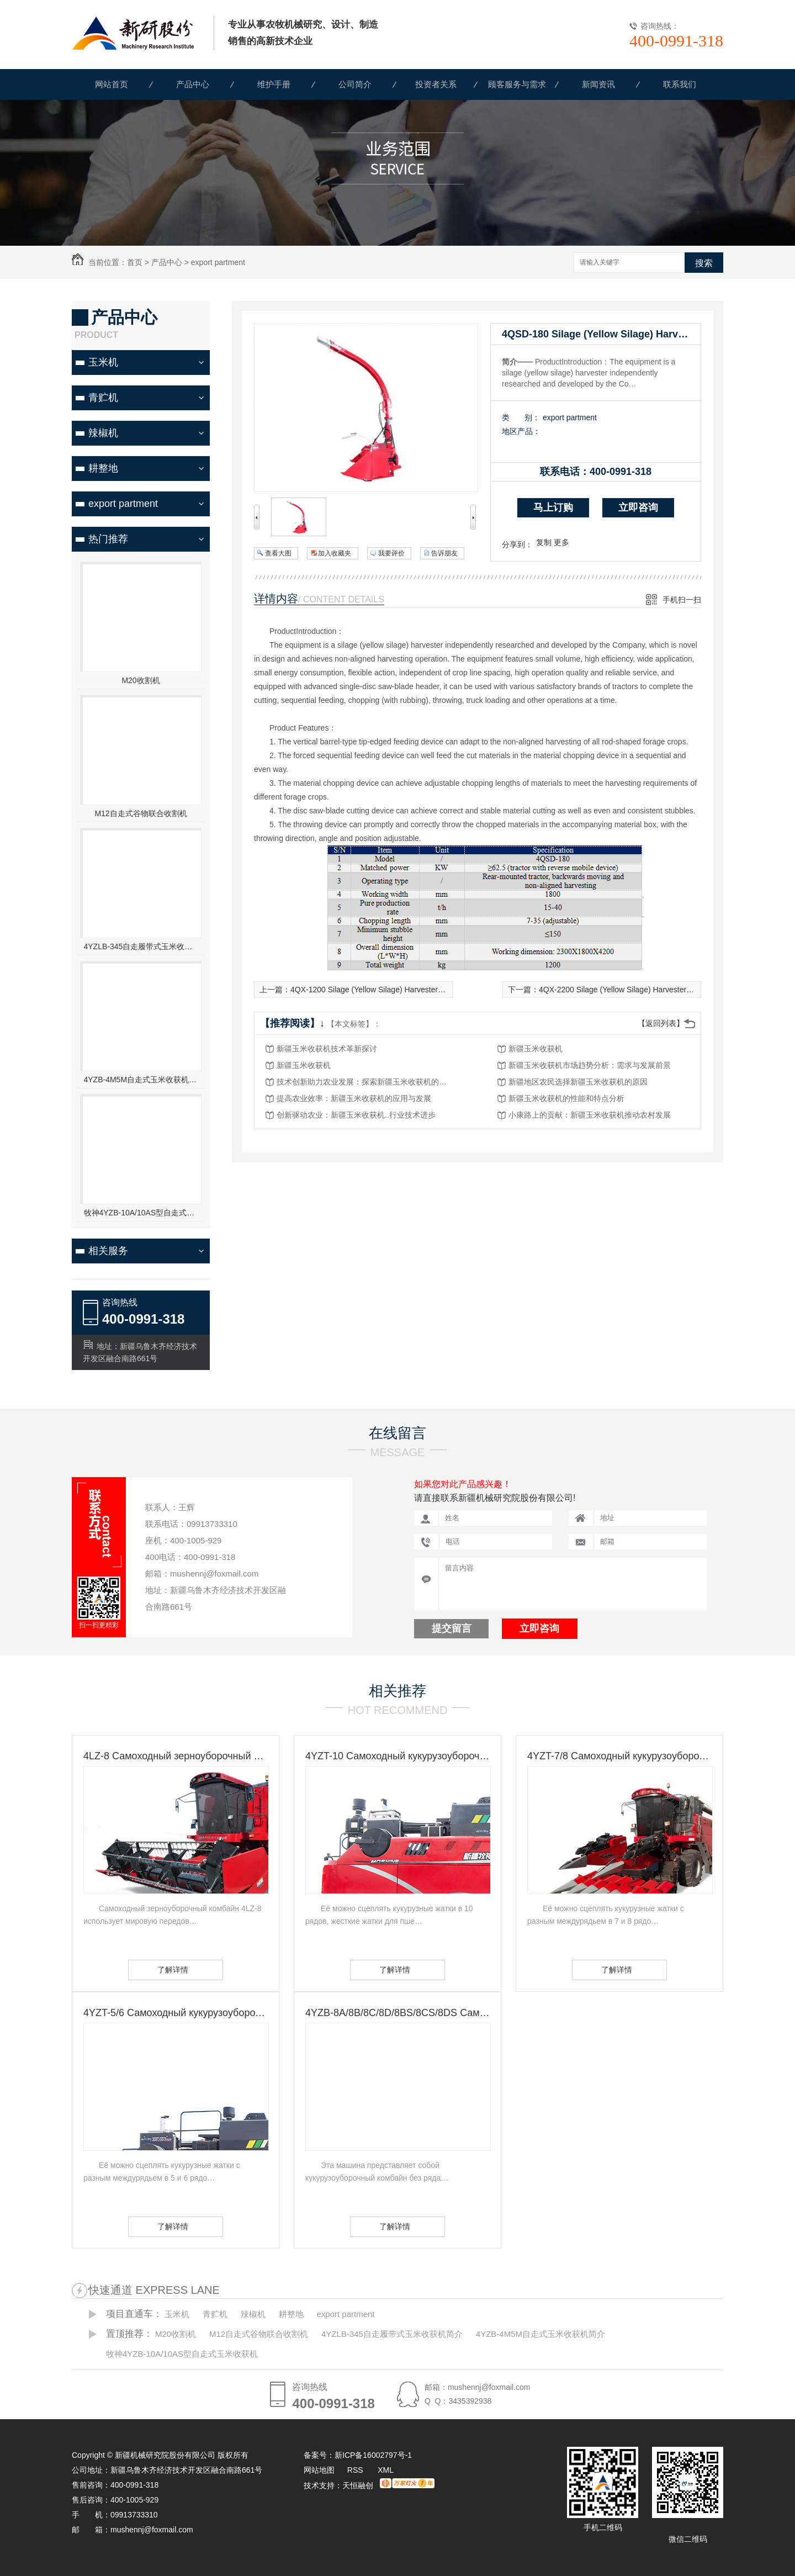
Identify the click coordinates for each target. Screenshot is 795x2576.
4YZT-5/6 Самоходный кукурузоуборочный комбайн (175, 2012)
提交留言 (451, 1628)
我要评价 (391, 553)
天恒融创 (357, 2485)
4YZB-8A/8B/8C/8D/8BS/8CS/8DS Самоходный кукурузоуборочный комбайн (397, 2012)
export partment (218, 262)
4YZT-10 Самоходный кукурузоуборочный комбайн (397, 1756)
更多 (561, 542)
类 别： (521, 417)
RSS (356, 2470)
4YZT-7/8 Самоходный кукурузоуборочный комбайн (619, 1756)
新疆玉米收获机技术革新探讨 (327, 1048)
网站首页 (111, 84)
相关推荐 (397, 1691)
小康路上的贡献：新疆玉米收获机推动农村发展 (589, 1114)
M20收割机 (140, 680)
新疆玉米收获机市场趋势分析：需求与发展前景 (589, 1065)
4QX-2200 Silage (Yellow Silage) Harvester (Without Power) (641, 989)
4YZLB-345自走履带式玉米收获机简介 (141, 946)
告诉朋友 (444, 553)
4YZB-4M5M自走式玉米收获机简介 (141, 1079)
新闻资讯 (598, 84)
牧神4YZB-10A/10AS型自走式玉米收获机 (141, 1212)
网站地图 (319, 2470)
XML (386, 2470)
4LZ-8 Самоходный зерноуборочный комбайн (175, 1756)
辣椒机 (103, 432)
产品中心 (192, 84)
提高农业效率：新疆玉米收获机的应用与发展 (354, 1098)
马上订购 (553, 507)
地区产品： (521, 431)
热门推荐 (108, 538)
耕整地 (103, 468)
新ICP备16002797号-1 (373, 2455)
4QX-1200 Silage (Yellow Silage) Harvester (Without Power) (392, 989)
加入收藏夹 (334, 553)
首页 (134, 262)
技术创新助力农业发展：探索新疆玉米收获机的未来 (365, 1081)
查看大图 (278, 553)
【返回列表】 (661, 1023)
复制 (544, 542)
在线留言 (397, 1433)
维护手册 (273, 84)
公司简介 (355, 84)
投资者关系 (436, 84)
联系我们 (679, 84)
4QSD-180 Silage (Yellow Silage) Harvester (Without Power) (601, 334)
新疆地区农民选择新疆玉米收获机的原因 (578, 1081)
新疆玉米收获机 (535, 1048)
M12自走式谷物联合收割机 (140, 813)
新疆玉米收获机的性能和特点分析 (566, 1098)
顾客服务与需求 (517, 84)
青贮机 (103, 397)
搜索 (704, 263)
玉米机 (103, 362)
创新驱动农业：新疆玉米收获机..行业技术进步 (356, 1114)
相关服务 (108, 1250)
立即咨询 (638, 507)
